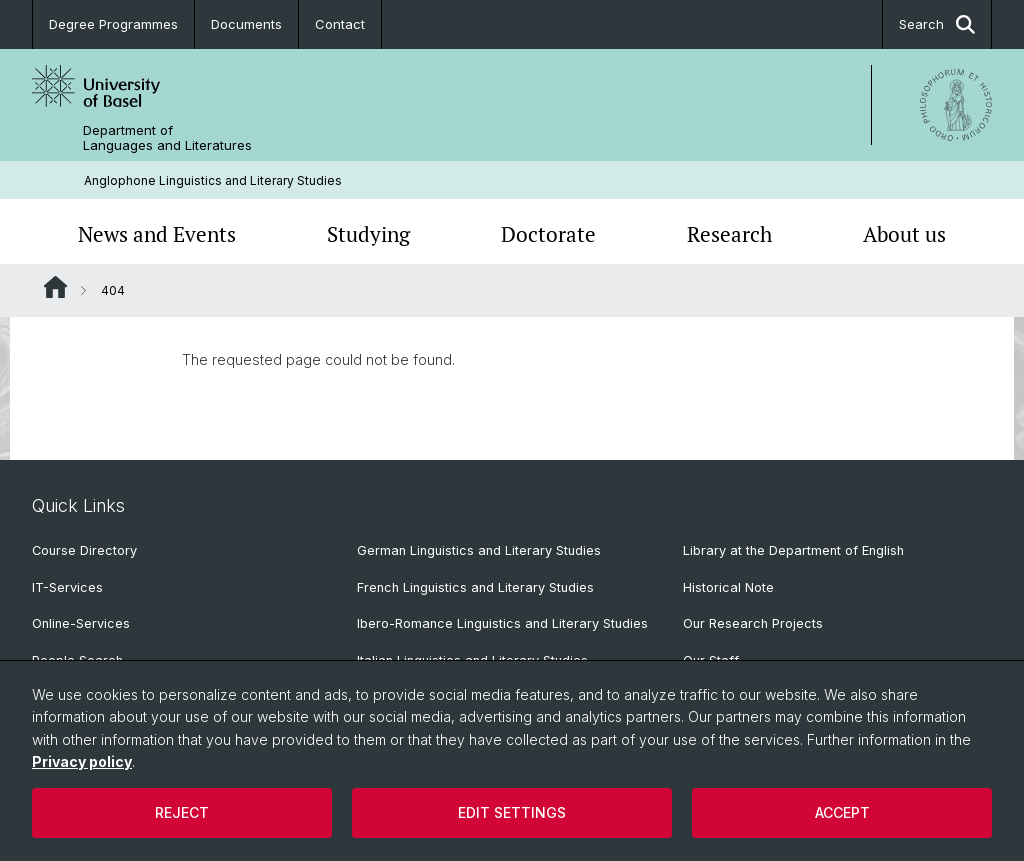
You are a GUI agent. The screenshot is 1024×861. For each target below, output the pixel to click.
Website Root (55, 287)
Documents (246, 24)
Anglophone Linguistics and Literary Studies (213, 180)
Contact (340, 24)
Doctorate (548, 234)
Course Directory (84, 550)
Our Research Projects (753, 623)
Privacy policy (82, 761)
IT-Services (67, 587)
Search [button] (937, 24)
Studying (368, 234)
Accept (842, 812)
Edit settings (512, 812)
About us (904, 234)
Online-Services (81, 623)
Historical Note (728, 587)
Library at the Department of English (793, 550)
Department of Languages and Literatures (167, 138)
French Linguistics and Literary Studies (475, 587)
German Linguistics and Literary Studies (479, 550)
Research (729, 234)
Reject (182, 812)
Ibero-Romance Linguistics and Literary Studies (502, 623)
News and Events (157, 234)
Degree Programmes (113, 24)
